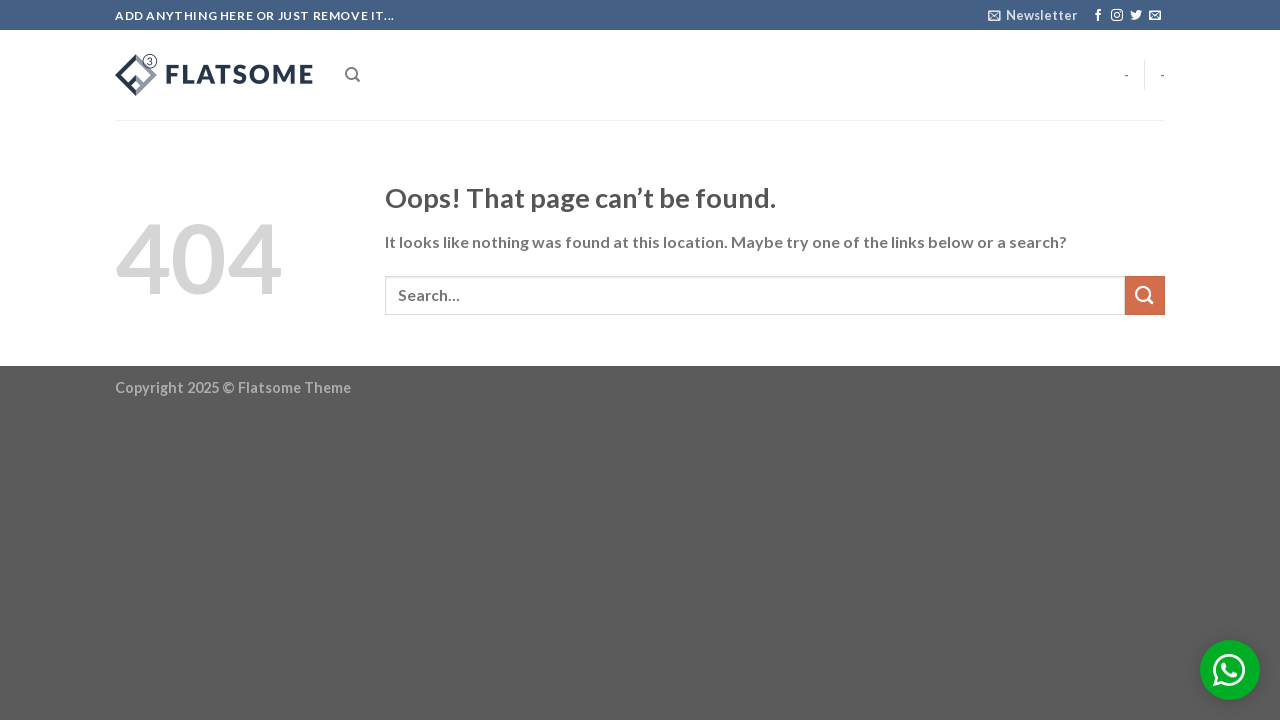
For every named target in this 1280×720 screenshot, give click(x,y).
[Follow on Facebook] (1098, 16)
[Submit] (1145, 295)
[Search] (352, 75)
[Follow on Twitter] (1136, 16)
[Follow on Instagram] (1117, 16)
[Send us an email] (1155, 16)
